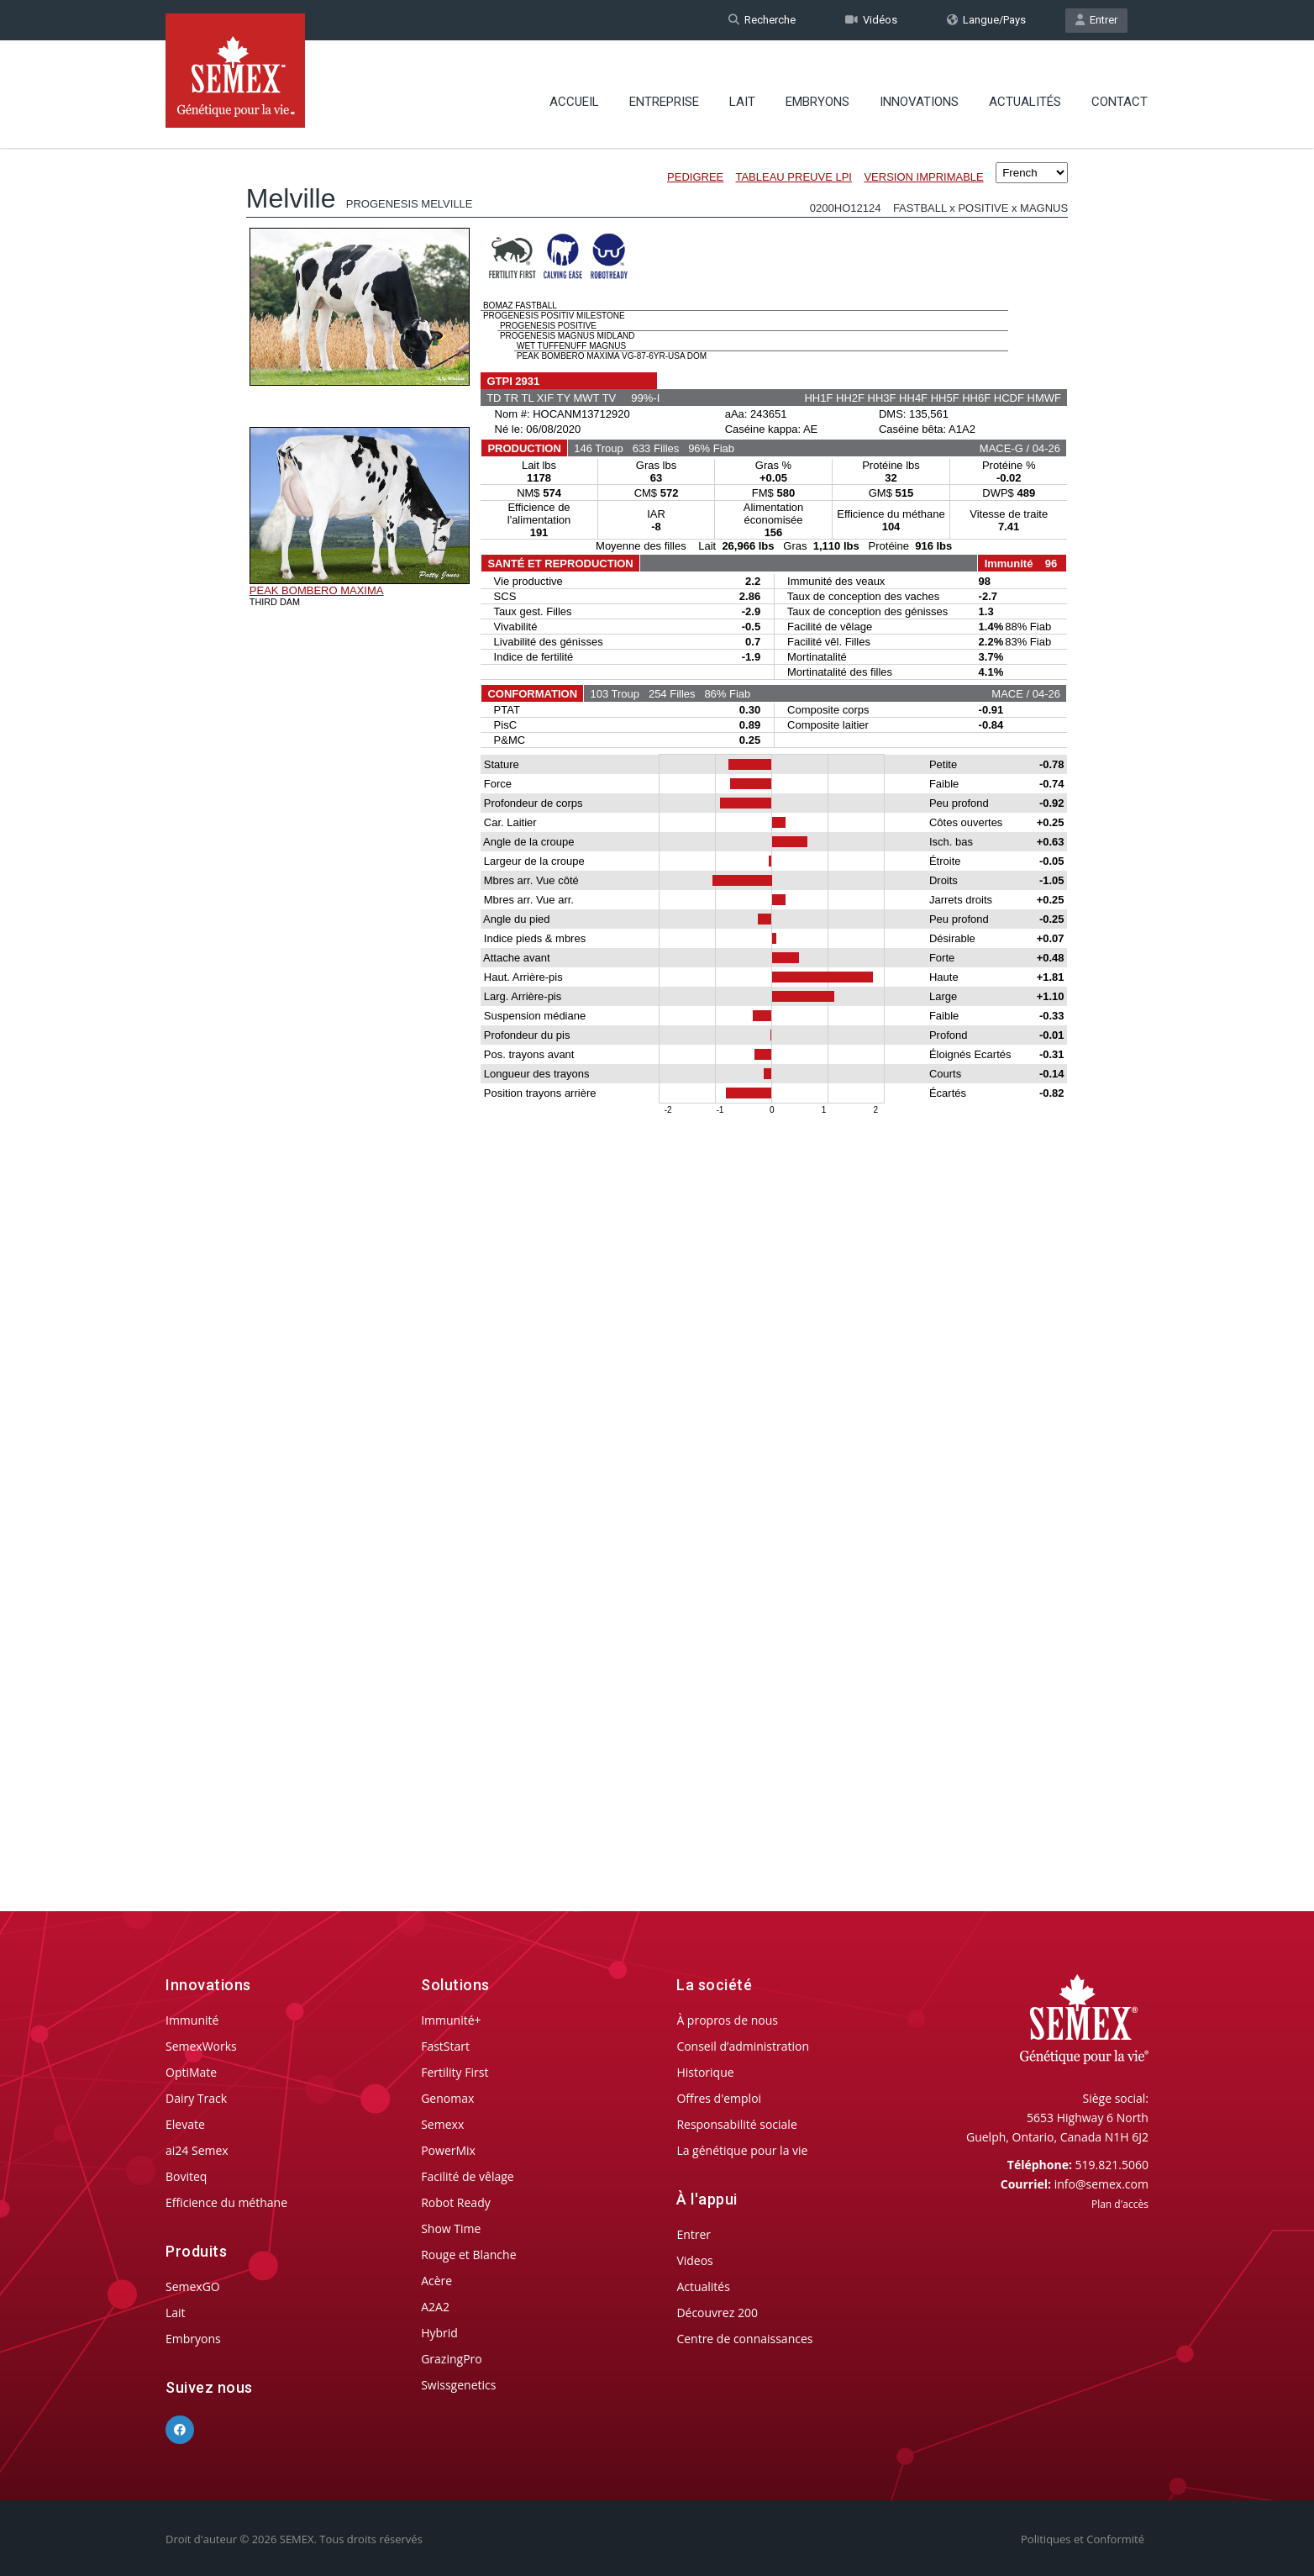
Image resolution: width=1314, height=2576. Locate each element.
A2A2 (435, 2307)
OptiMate (191, 2072)
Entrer (1096, 19)
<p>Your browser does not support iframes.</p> (657, 990)
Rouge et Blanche (468, 2255)
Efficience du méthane (226, 2202)
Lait (742, 88)
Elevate (185, 2124)
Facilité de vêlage (467, 2176)
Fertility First (454, 2072)
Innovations (919, 88)
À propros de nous (727, 2020)
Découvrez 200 (717, 2313)
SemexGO (193, 2286)
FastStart (445, 2046)
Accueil (574, 88)
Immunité (192, 2020)
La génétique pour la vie (741, 2150)
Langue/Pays (986, 19)
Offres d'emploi (718, 2098)
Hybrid (439, 2333)
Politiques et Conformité (1082, 2539)
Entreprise (664, 88)
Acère (436, 2281)
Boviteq (186, 2176)
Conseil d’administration (742, 2046)
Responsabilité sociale (736, 2124)
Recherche (762, 19)
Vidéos (871, 19)
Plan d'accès (1119, 2204)
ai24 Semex (197, 2150)
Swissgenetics (458, 2385)
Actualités (1025, 88)
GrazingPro (451, 2359)
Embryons (817, 88)
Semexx (442, 2124)
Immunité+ (451, 2020)
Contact (1119, 88)
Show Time (451, 2228)
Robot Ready (456, 2202)
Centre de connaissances (744, 2339)
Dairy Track (196, 2098)
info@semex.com (1101, 2184)
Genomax (447, 2098)
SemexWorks (201, 2046)
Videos (694, 2260)
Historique (704, 2072)
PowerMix (448, 2150)
